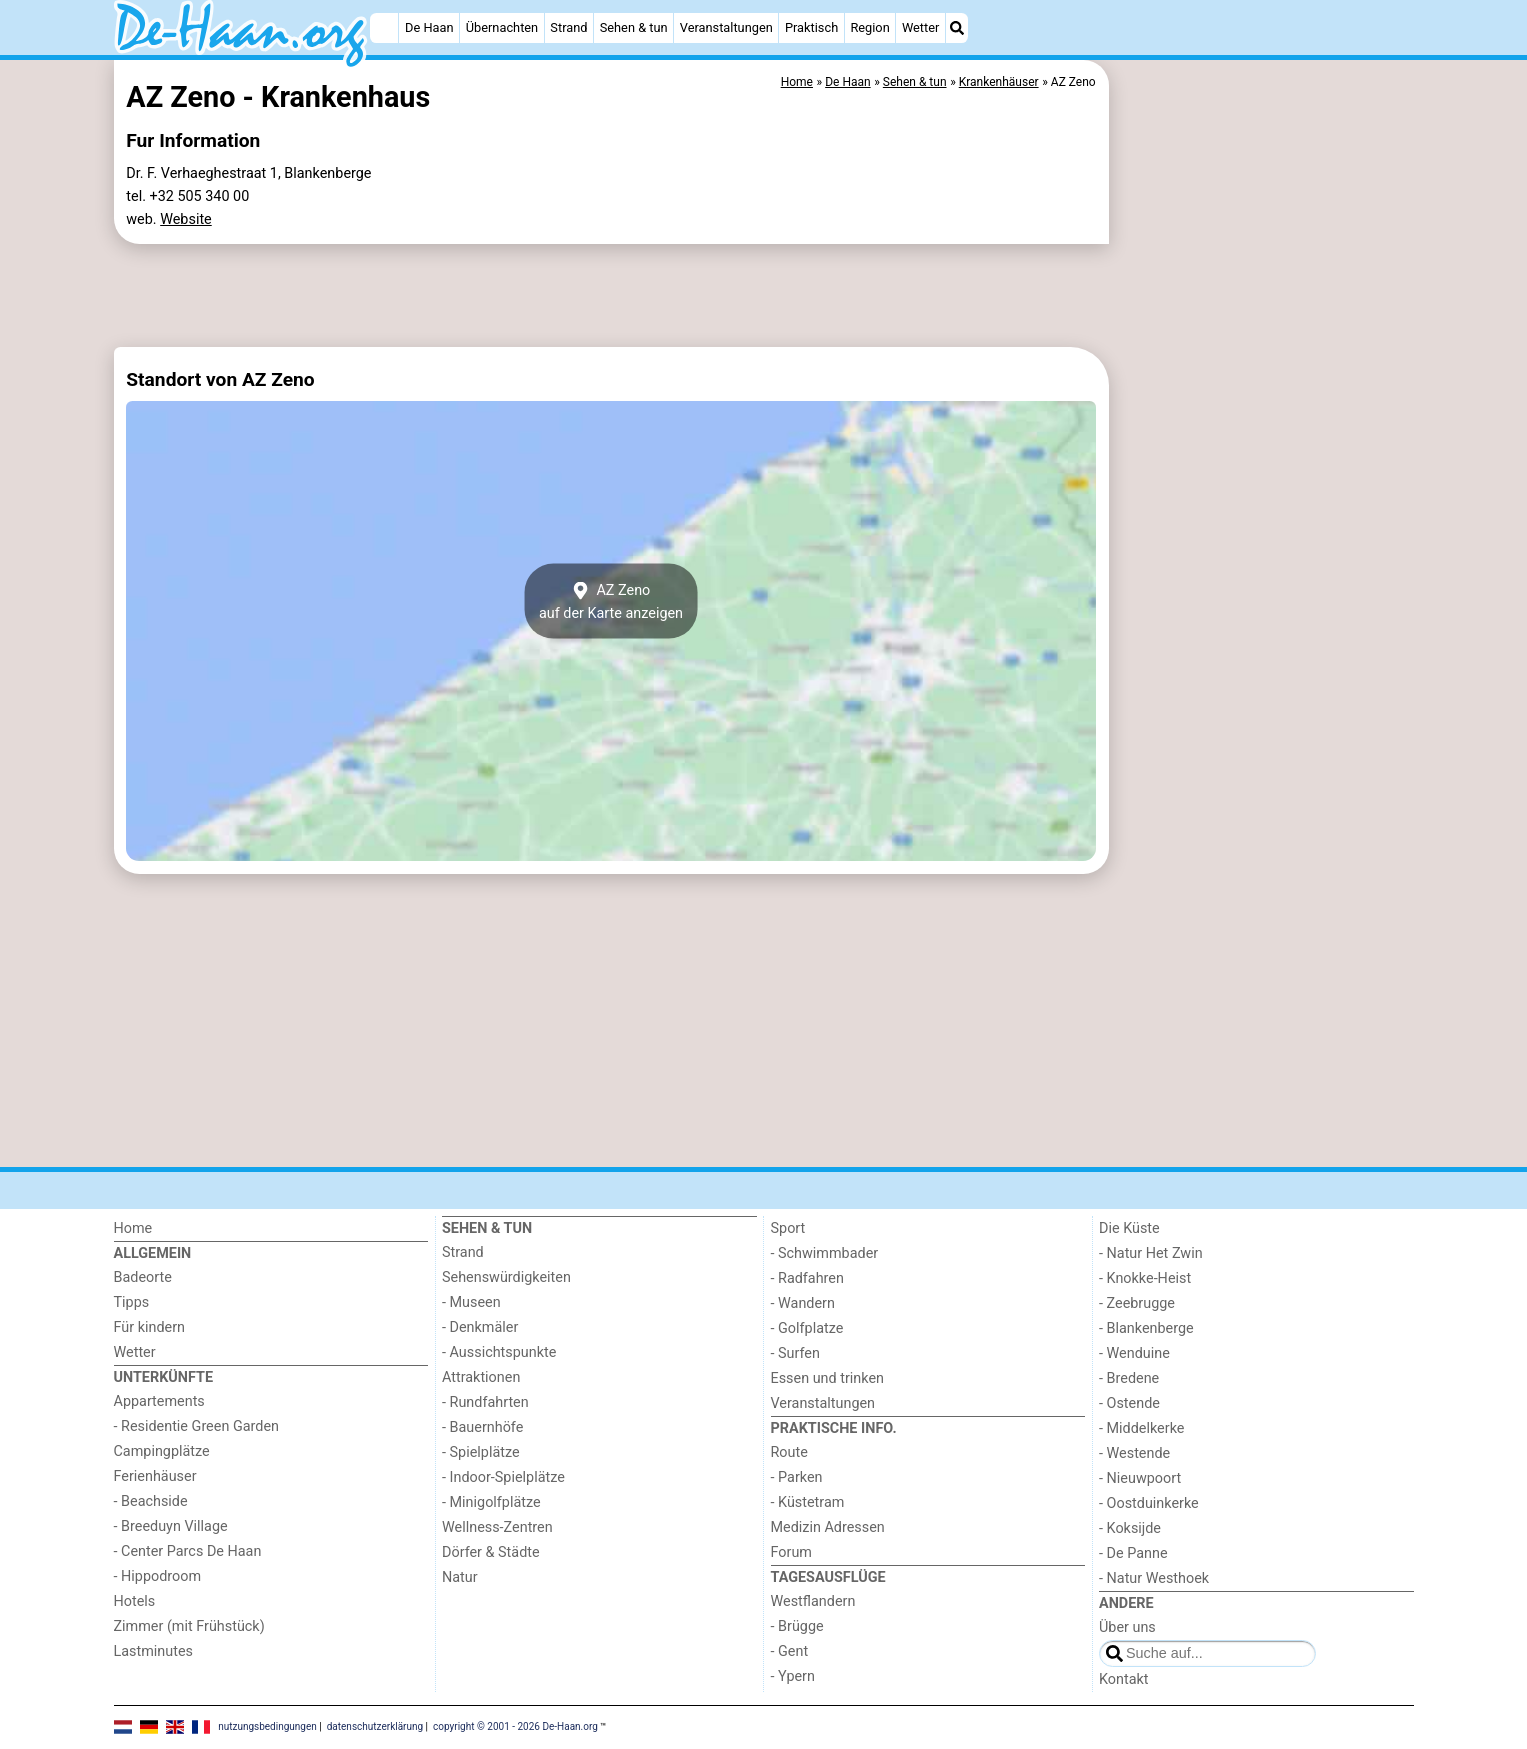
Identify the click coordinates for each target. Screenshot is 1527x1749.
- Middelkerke (1141, 1428)
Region (869, 27)
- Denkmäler (480, 1327)
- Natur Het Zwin (1151, 1253)
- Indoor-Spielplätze (503, 1477)
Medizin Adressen (828, 1527)
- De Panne (1133, 1553)
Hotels (135, 1601)
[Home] (384, 28)
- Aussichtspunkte (499, 1352)
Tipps (132, 1302)
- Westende (1134, 1453)
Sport (788, 1228)
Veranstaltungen (726, 27)
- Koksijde (1130, 1528)
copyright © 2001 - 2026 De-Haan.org (515, 1726)
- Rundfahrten (485, 1402)
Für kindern (150, 1327)
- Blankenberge (1146, 1328)
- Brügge (797, 1626)
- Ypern (793, 1676)
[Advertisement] (1264, 520)
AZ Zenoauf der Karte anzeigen (611, 601)
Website (186, 219)
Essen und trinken (828, 1378)
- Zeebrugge (1137, 1303)
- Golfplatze (807, 1328)
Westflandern (813, 1601)
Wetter (920, 27)
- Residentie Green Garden (196, 1426)
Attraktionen (481, 1377)
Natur (460, 1577)
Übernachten (502, 27)
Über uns (1127, 1627)
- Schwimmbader (825, 1253)
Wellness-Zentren (497, 1527)
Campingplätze (162, 1451)
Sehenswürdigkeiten (506, 1277)
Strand (568, 27)
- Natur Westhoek (1154, 1578)
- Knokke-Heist (1145, 1278)
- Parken (797, 1477)
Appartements (159, 1401)
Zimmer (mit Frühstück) (189, 1626)
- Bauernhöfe (482, 1427)
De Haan (429, 27)
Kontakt (1124, 1679)
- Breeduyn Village (171, 1526)
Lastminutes (153, 1651)
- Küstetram (808, 1502)
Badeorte (143, 1277)
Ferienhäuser (155, 1476)
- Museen (471, 1302)
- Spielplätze (481, 1452)
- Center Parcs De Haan (188, 1551)
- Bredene (1129, 1378)
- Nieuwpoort (1140, 1478)
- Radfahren (807, 1278)
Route (789, 1452)
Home (133, 1228)
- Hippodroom (158, 1576)
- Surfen (795, 1353)
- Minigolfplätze (491, 1502)
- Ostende (1129, 1403)
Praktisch (811, 27)
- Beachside (151, 1501)
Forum (791, 1552)
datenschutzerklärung (375, 1726)
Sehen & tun (634, 27)
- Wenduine (1134, 1353)
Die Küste (1129, 1228)
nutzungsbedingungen (267, 1726)
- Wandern (803, 1303)
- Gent (790, 1651)
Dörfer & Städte (491, 1552)
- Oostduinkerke (1149, 1503)
